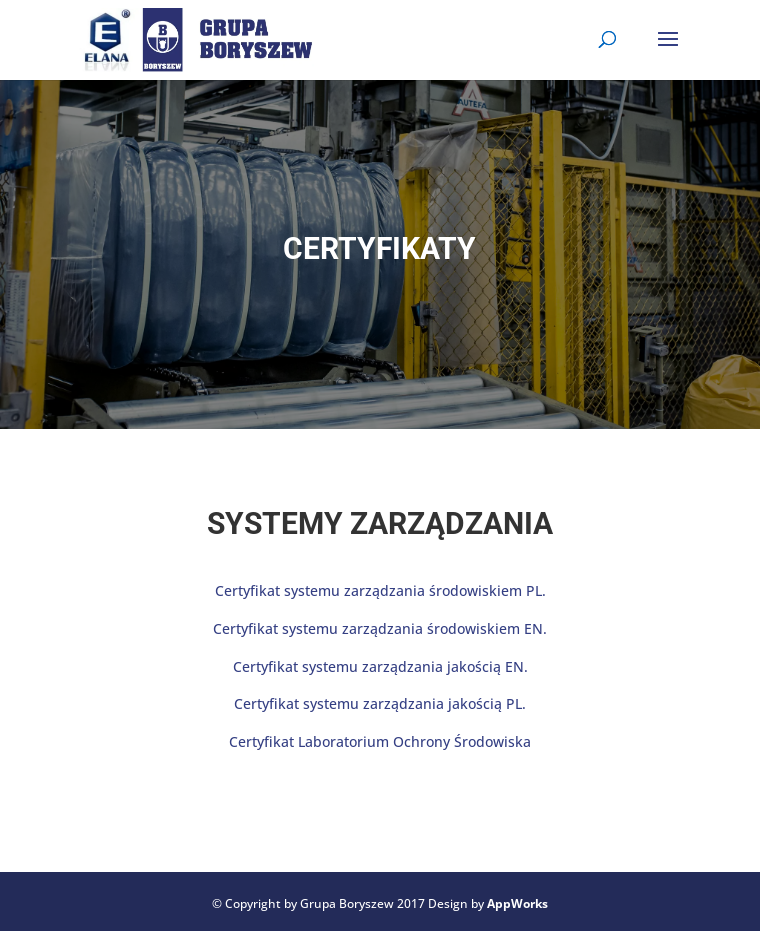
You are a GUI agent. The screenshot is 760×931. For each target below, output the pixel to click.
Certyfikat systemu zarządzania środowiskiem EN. (380, 628)
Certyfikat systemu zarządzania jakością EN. (380, 666)
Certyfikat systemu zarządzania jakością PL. (380, 703)
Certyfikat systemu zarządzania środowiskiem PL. (380, 590)
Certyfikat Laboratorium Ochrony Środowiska (380, 741)
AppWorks (517, 903)
